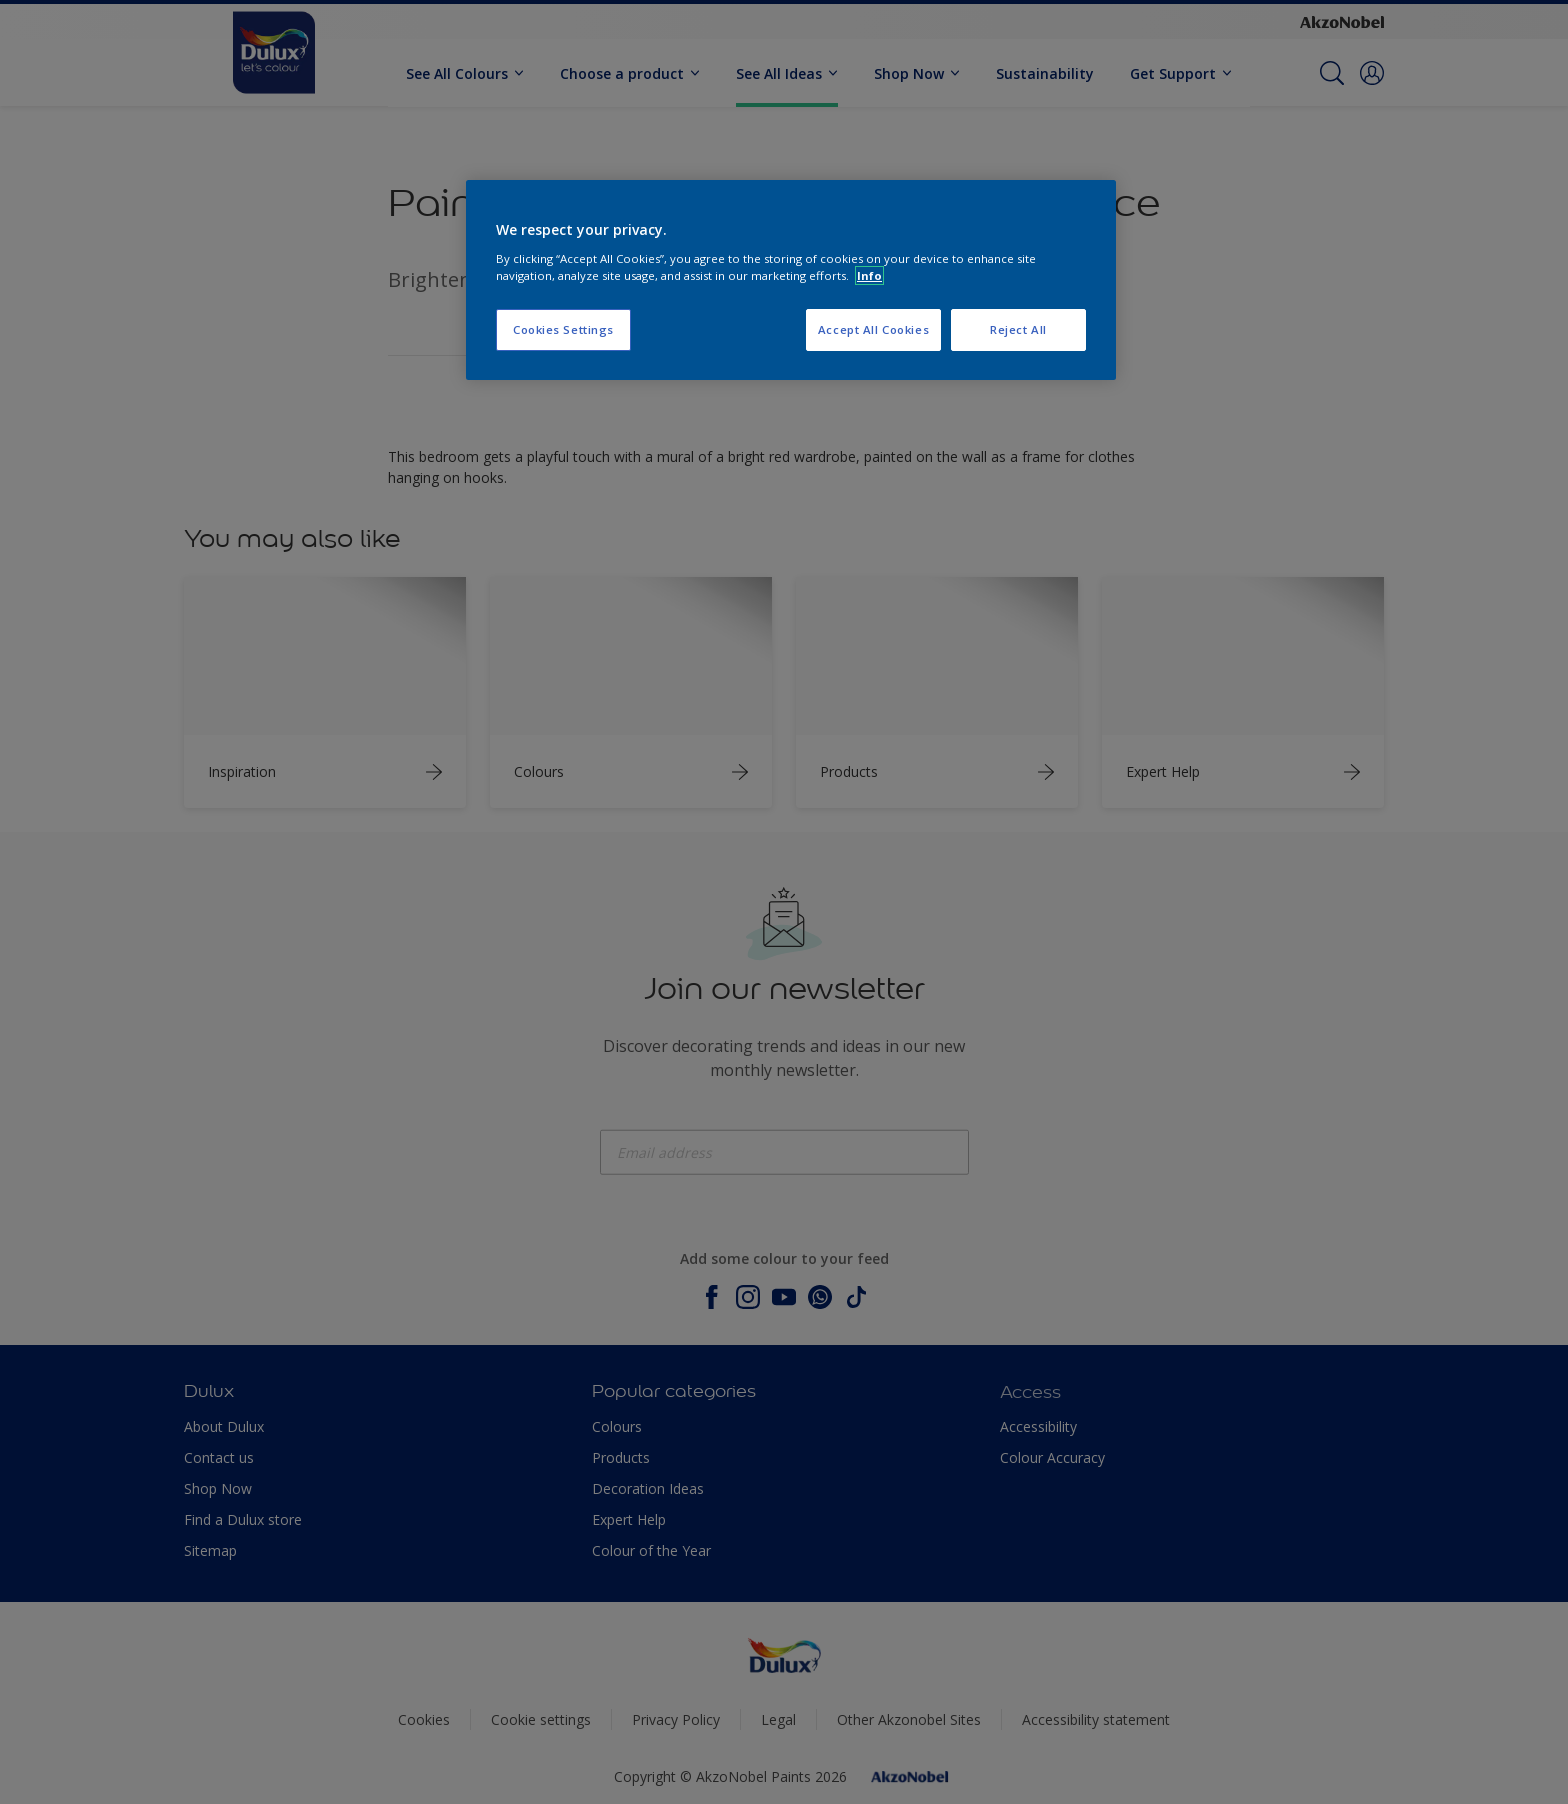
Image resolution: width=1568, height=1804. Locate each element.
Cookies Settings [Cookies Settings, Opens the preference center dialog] (563, 329)
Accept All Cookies (873, 329)
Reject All (1018, 329)
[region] (791, 280)
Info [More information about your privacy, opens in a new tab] (869, 275)
